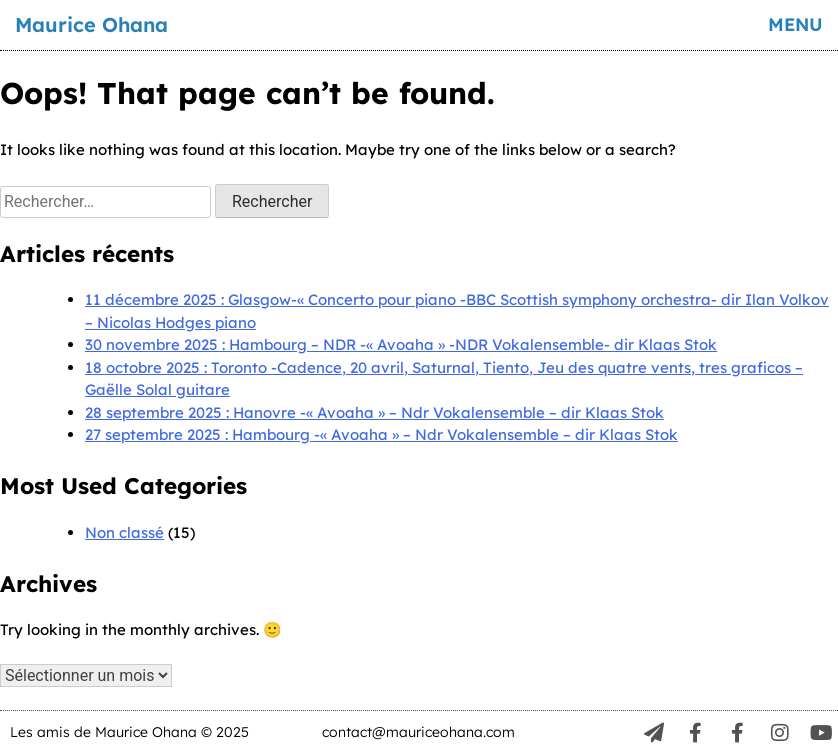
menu (795, 24)
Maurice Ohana (91, 24)
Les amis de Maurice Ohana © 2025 (129, 732)
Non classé (124, 532)
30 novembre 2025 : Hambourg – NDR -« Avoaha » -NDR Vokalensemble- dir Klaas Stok (401, 344)
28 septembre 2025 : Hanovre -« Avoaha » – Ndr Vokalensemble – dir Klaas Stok (374, 412)
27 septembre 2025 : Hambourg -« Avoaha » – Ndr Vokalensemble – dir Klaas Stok (381, 434)
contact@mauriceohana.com (418, 732)
